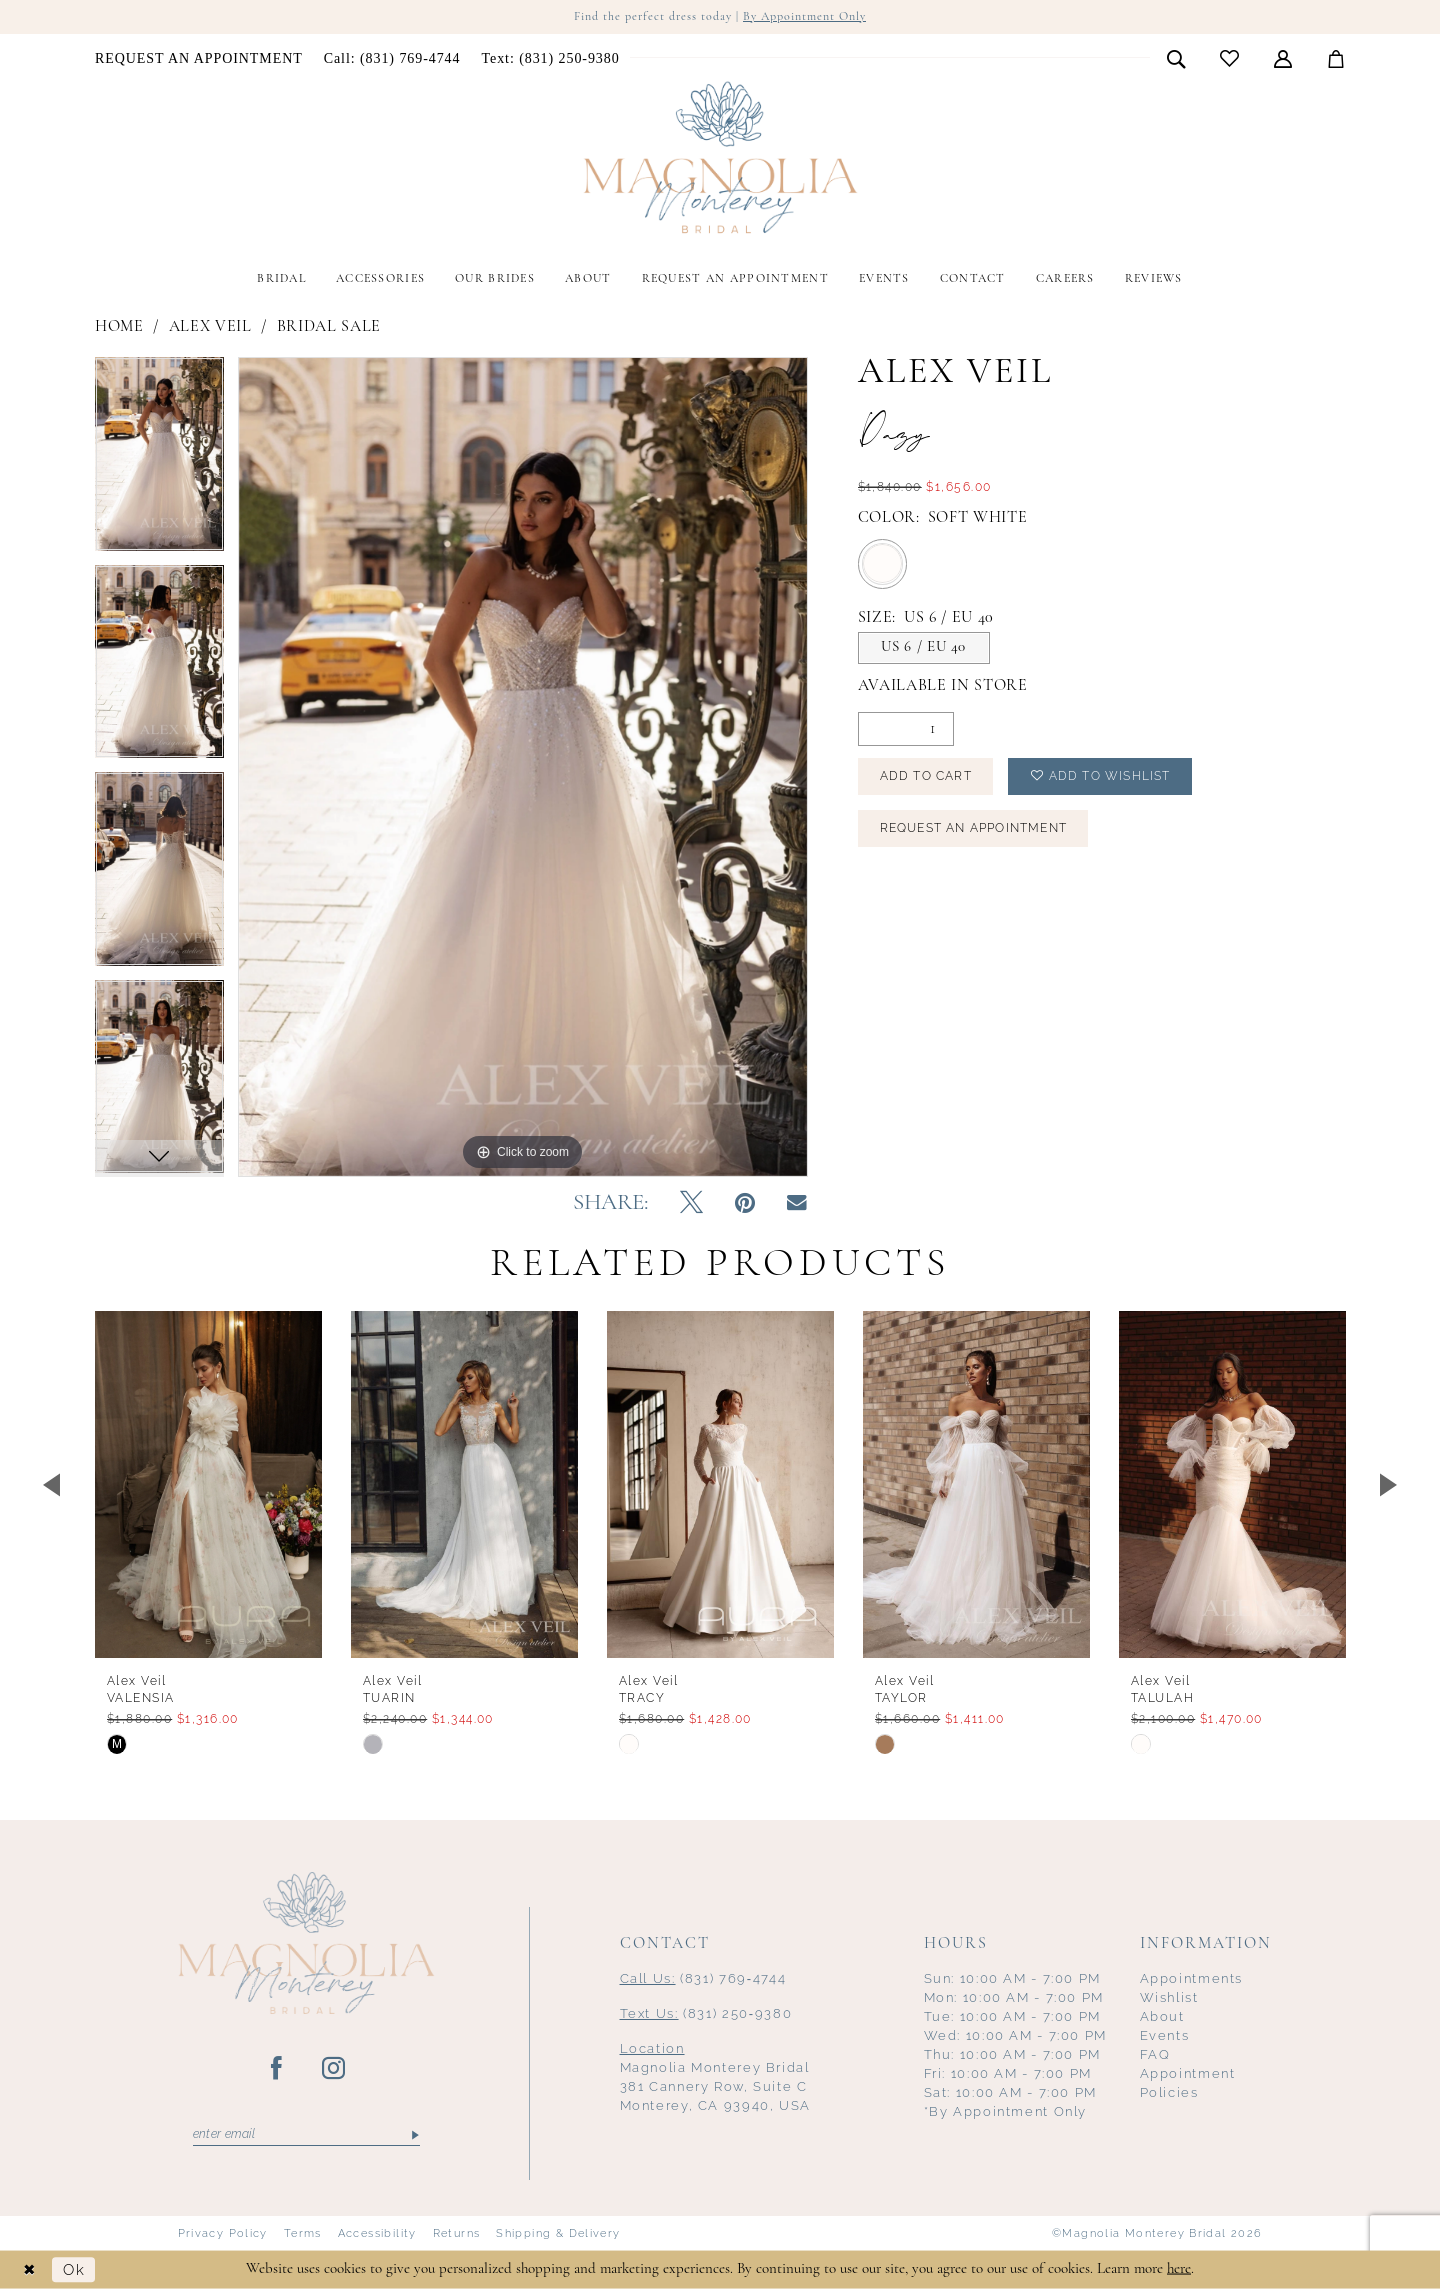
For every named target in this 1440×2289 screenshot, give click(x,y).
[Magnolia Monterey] (720, 158)
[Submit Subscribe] (413, 2135)
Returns (457, 2233)
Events (1165, 2035)
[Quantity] (906, 729)
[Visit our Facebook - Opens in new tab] (277, 2069)
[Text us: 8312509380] (550, 59)
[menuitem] (199, 59)
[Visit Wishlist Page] (1230, 58)
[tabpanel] (159, 461)
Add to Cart (926, 776)
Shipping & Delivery (558, 2233)
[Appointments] (199, 59)
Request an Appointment (973, 828)
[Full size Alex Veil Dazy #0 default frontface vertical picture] (523, 766)
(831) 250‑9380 (706, 2013)
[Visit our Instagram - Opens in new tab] (334, 2069)
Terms (303, 2233)
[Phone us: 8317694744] (392, 59)
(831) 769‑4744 (703, 1978)
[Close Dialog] (30, 2269)
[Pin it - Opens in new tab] (745, 1204)
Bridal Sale (329, 327)
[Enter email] (306, 2135)
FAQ (1155, 2054)
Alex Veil (210, 327)
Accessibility (377, 2233)
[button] (1283, 58)
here (1179, 2268)
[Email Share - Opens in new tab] (797, 1203)
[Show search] (1176, 58)
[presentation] (208, 1484)
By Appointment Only (804, 17)
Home (119, 327)
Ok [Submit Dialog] (74, 2269)
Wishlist (1169, 1997)
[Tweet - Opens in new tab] (691, 1204)
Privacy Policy (223, 2233)
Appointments (1192, 1978)
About (1162, 2016)
